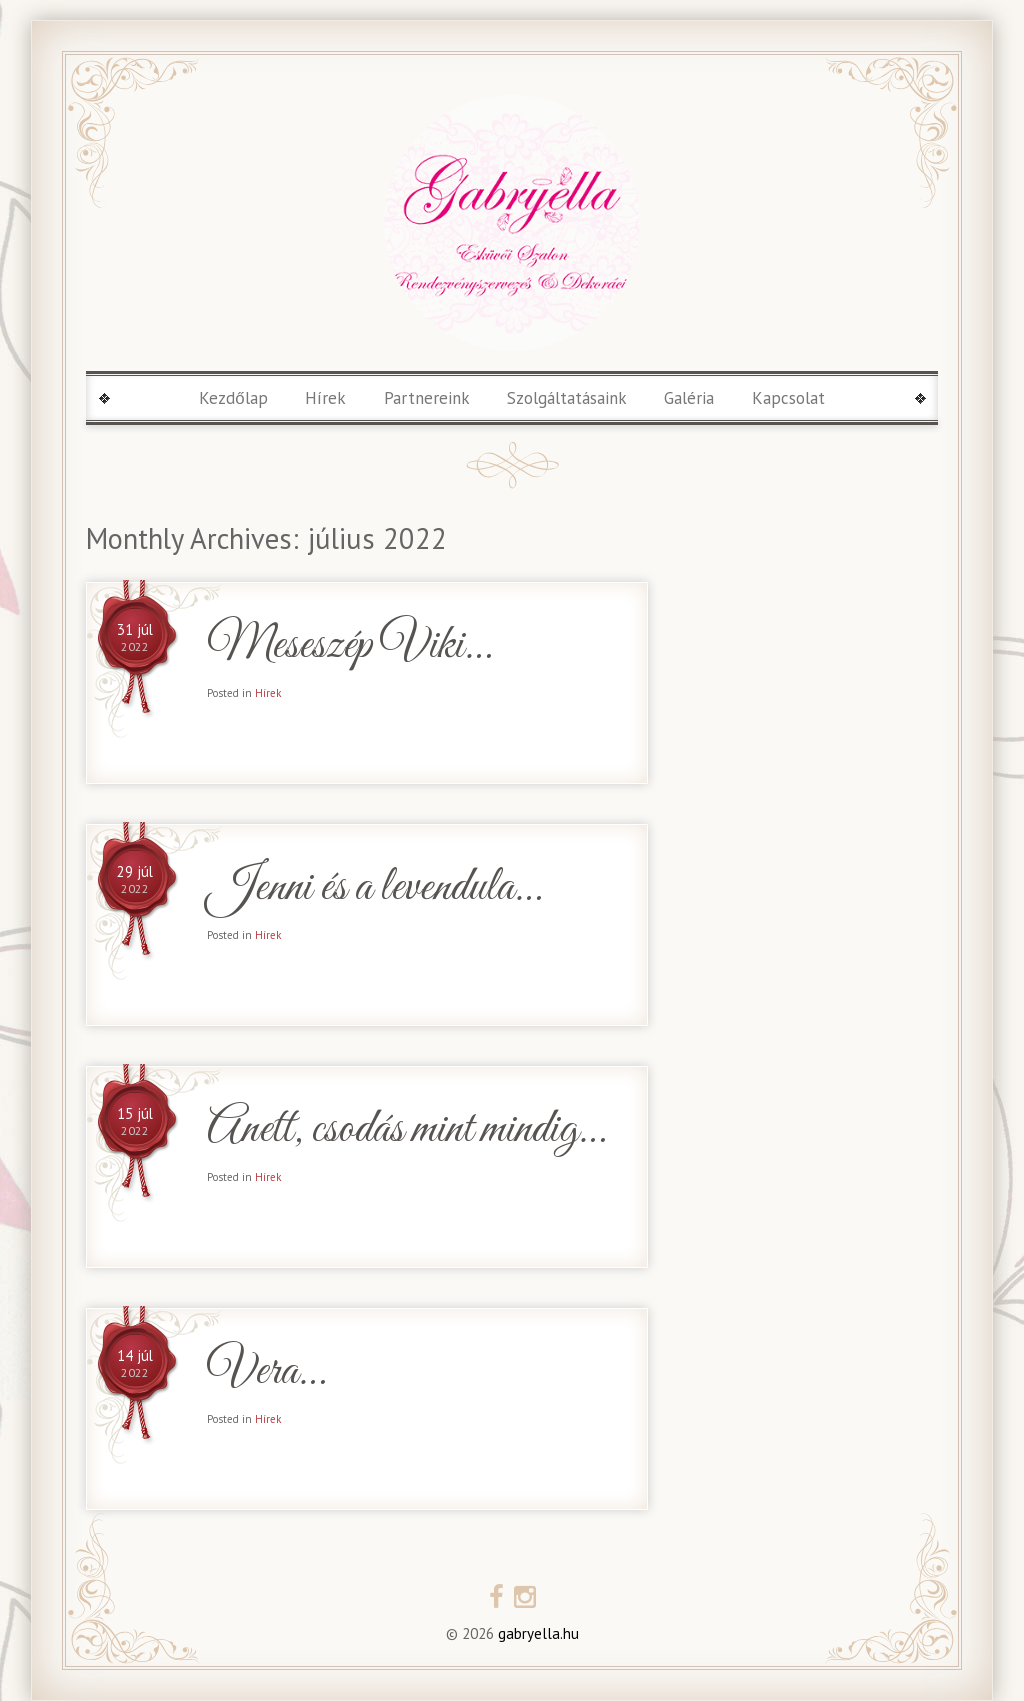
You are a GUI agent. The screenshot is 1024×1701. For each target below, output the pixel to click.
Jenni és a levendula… (374, 888)
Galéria (689, 398)
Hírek (325, 398)
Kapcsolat (788, 398)
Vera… (266, 1372)
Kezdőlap (233, 398)
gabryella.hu (536, 1633)
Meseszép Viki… (349, 646)
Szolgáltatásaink (567, 398)
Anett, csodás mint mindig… (406, 1130)
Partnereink (427, 398)
